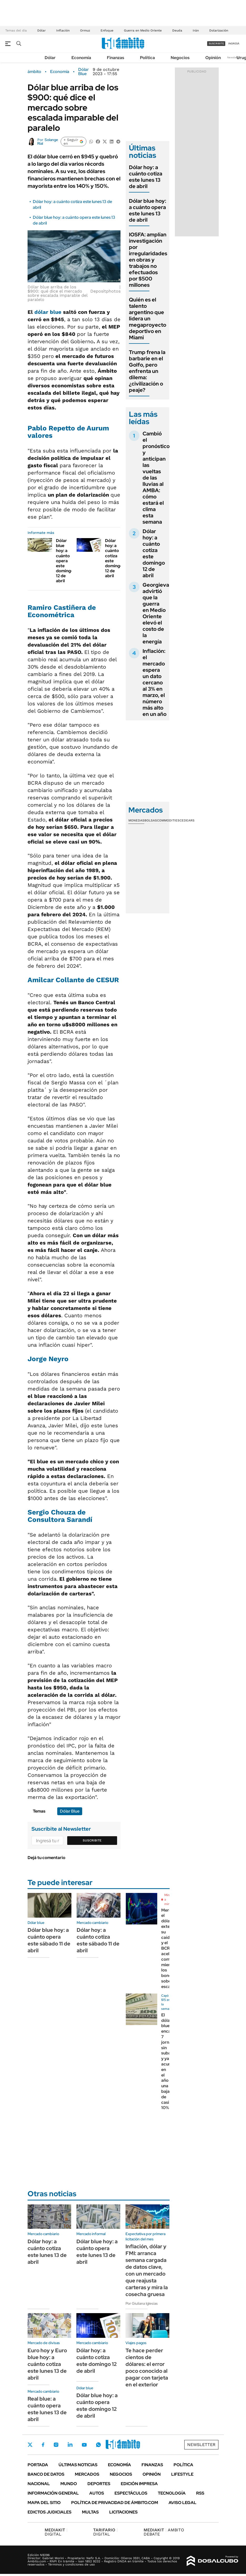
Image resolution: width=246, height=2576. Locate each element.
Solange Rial (47, 141)
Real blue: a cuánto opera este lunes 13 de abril (47, 2409)
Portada (38, 2465)
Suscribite (92, 1840)
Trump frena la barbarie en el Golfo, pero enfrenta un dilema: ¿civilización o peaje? (147, 371)
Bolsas (150, 820)
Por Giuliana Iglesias (141, 2303)
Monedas (136, 820)
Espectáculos (130, 2493)
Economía (81, 57)
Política (147, 57)
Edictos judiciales (49, 2512)
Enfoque (107, 30)
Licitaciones (123, 2512)
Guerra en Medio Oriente (143, 30)
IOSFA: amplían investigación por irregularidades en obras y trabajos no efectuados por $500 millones (148, 259)
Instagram (56, 2444)
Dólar (41, 30)
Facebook (43, 2444)
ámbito (34, 72)
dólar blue (47, 312)
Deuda (177, 30)
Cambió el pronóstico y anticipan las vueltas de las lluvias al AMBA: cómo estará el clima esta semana (156, 477)
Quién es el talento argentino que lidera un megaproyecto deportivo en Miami (147, 318)
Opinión (213, 57)
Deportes (98, 2483)
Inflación (63, 30)
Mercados (87, 2474)
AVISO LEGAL (182, 2502)
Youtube (84, 2445)
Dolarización (218, 30)
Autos (96, 2493)
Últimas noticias (78, 2465)
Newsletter (234, 57)
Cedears (187, 820)
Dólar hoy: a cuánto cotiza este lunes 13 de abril (145, 177)
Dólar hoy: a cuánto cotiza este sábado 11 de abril (98, 1940)
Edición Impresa (139, 2483)
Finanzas (115, 57)
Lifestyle (182, 2474)
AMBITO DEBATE (164, 2532)
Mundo (68, 2483)
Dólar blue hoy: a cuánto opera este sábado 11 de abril (49, 1940)
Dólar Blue (83, 71)
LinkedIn (70, 2444)
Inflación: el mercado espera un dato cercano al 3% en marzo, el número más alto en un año (154, 682)
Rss (200, 2493)
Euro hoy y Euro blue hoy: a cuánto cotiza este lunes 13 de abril (47, 2364)
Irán (196, 30)
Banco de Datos (46, 2474)
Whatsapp (98, 2444)
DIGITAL (56, 2532)
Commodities (168, 820)
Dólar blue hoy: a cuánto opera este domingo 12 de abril (65, 561)
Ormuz (85, 30)
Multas (90, 2512)
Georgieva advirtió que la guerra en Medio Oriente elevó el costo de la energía (156, 613)
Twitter (30, 2445)
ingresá (233, 43)
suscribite (216, 43)
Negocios (180, 57)
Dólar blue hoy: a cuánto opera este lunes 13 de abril (147, 210)
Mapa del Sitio (44, 2502)
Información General (53, 2493)
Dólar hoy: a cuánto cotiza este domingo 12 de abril (114, 558)
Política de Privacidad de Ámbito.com (114, 2502)
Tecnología (172, 2493)
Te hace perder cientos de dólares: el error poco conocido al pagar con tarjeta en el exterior (146, 2367)
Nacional (39, 2483)
